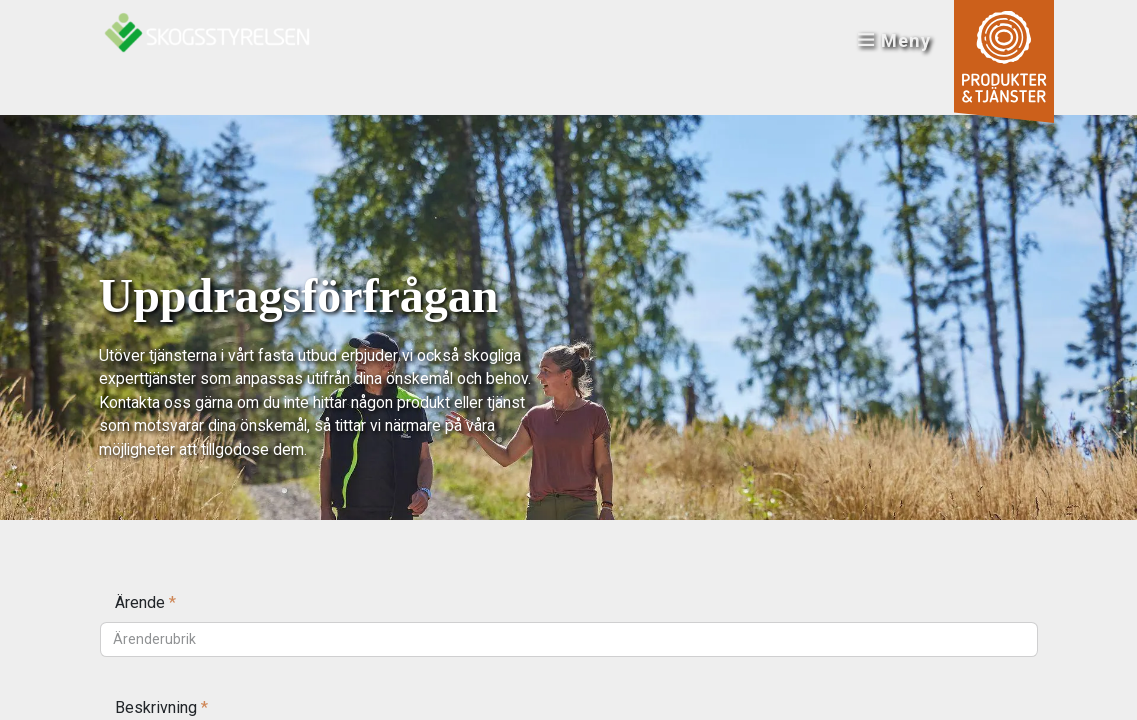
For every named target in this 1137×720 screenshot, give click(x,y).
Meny (893, 40)
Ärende (145, 602)
